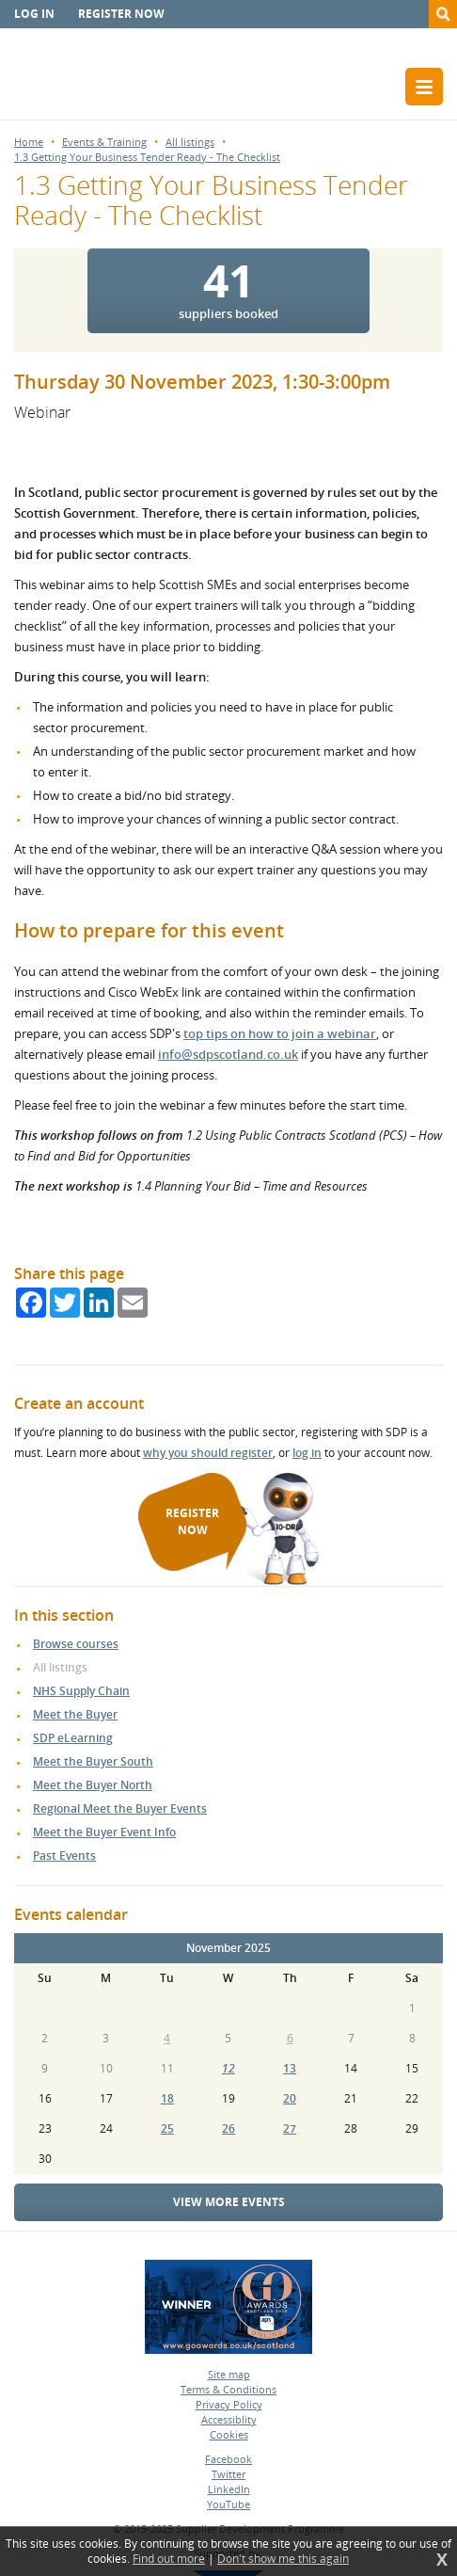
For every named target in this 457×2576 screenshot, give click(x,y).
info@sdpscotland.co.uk (228, 1054)
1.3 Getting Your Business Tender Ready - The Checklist (147, 157)
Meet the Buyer (75, 1714)
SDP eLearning (73, 1738)
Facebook (228, 2459)
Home (28, 142)
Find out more (169, 2559)
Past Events (64, 1856)
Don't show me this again (283, 2559)
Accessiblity (229, 2419)
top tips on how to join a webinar (279, 1033)
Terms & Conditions (228, 2389)
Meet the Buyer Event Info (104, 1832)
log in (307, 1453)
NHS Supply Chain (81, 1691)
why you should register (208, 1453)
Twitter (228, 2474)
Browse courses (75, 1644)
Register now (121, 14)
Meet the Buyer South (93, 1761)
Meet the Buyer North (92, 1785)
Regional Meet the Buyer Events (120, 1808)
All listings (189, 142)
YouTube (228, 2504)
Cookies (229, 2434)
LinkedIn (229, 2489)
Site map (229, 2374)
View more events (229, 2202)
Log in (34, 14)
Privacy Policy (229, 2404)
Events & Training (104, 142)
